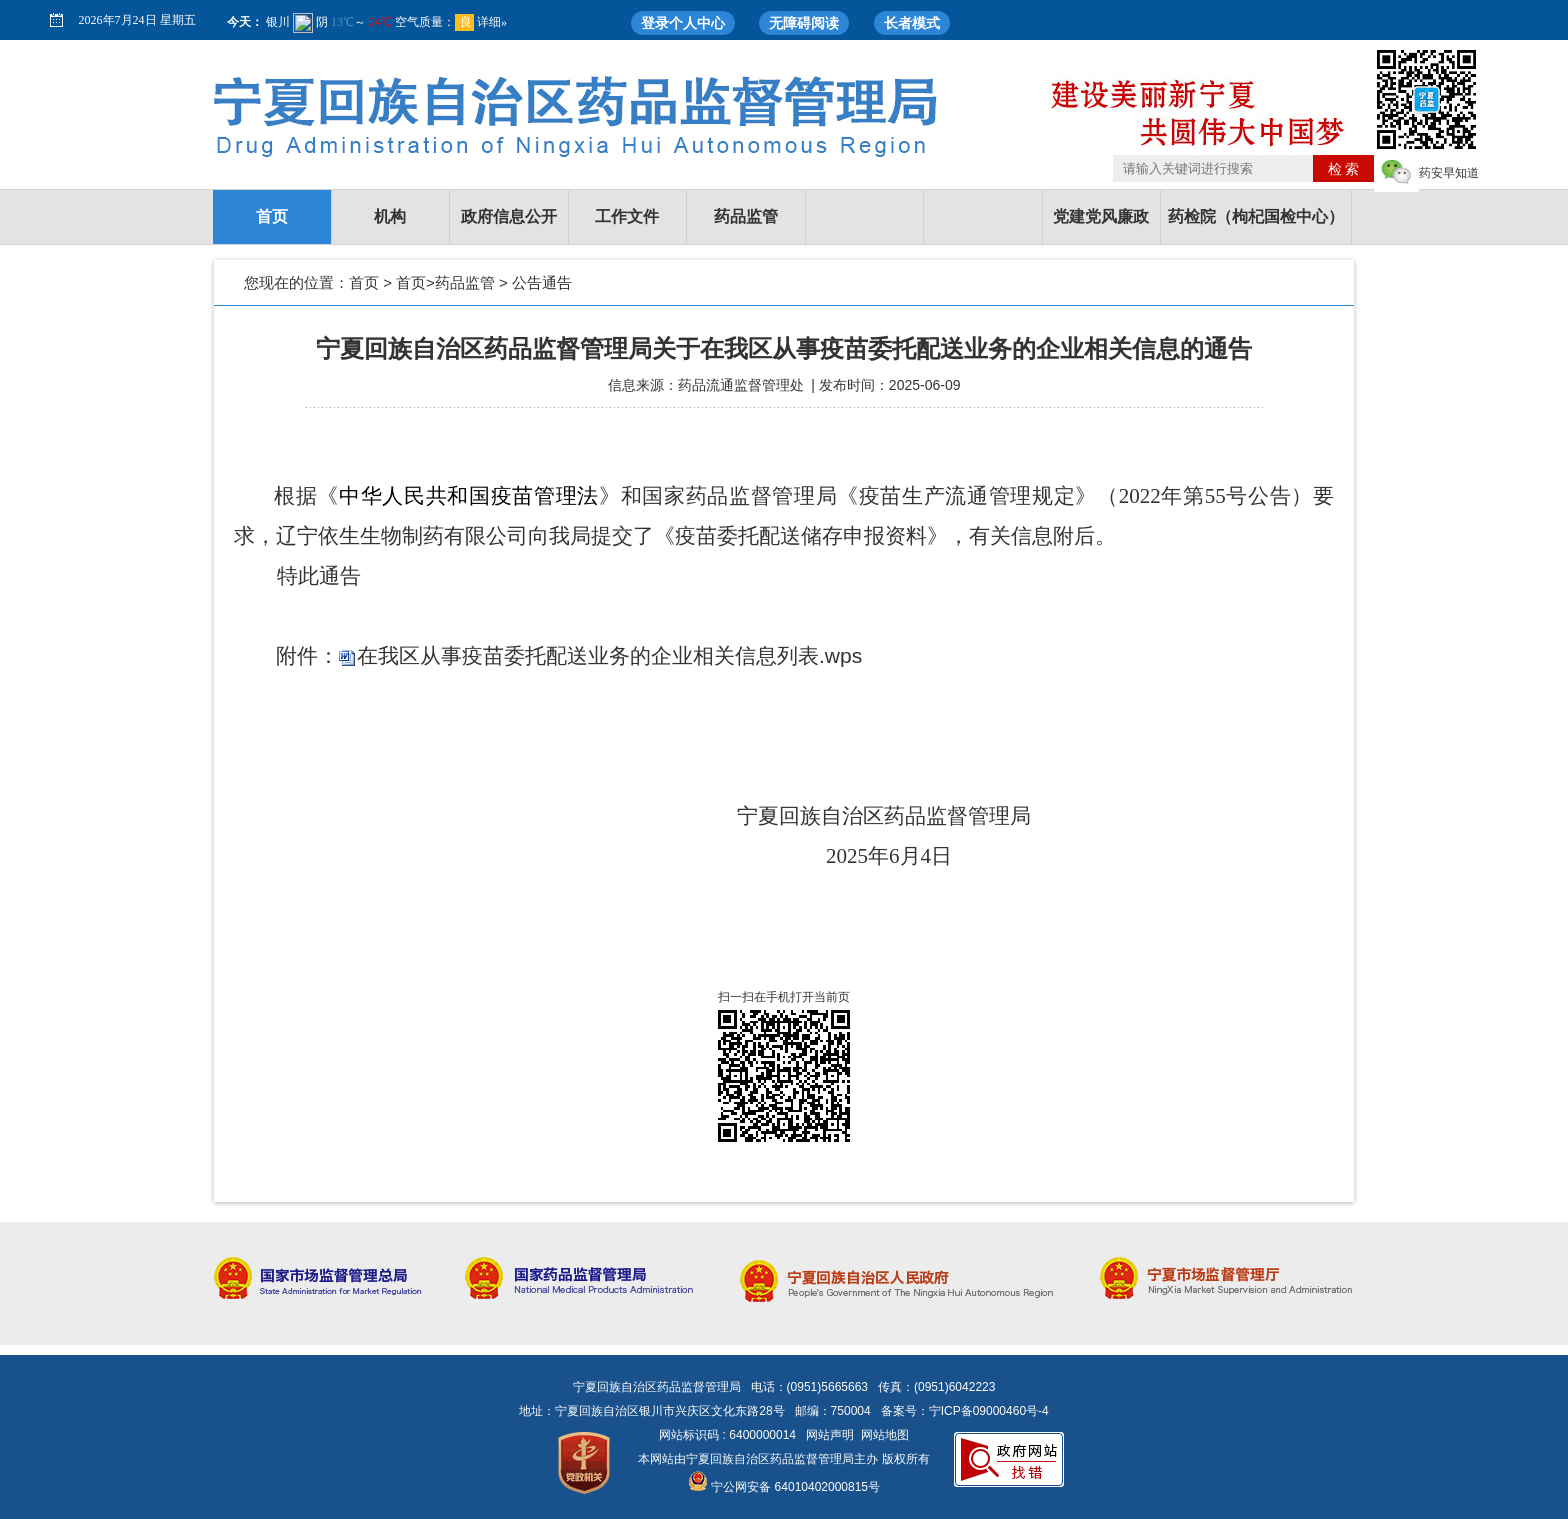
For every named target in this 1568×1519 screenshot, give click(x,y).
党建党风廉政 (1101, 216)
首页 (272, 216)
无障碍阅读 (804, 23)
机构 (390, 216)
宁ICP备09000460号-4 (989, 1411)
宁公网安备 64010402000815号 (784, 1487)
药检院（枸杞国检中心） (1256, 216)
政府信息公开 (509, 216)
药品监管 (746, 216)
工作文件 (627, 216)
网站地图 (885, 1435)
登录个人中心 (683, 23)
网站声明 (830, 1435)
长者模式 (912, 23)
